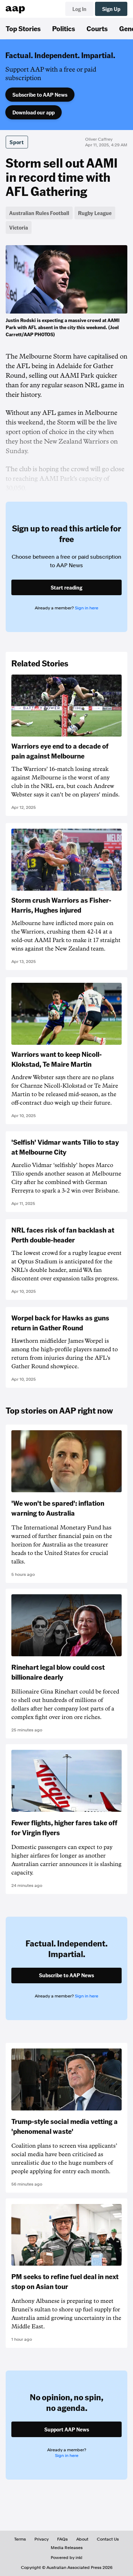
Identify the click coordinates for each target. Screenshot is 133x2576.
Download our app (33, 112)
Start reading (66, 587)
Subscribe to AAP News (39, 94)
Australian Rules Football (39, 212)
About (82, 2539)
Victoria (18, 227)
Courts (97, 28)
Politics (63, 28)
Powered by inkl (66, 2557)
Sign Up (111, 8)
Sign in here (86, 607)
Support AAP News (66, 2429)
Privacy (41, 2539)
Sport (17, 142)
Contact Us (108, 2539)
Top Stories (23, 28)
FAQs (62, 2539)
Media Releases (67, 2547)
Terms (20, 2539)
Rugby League (95, 212)
